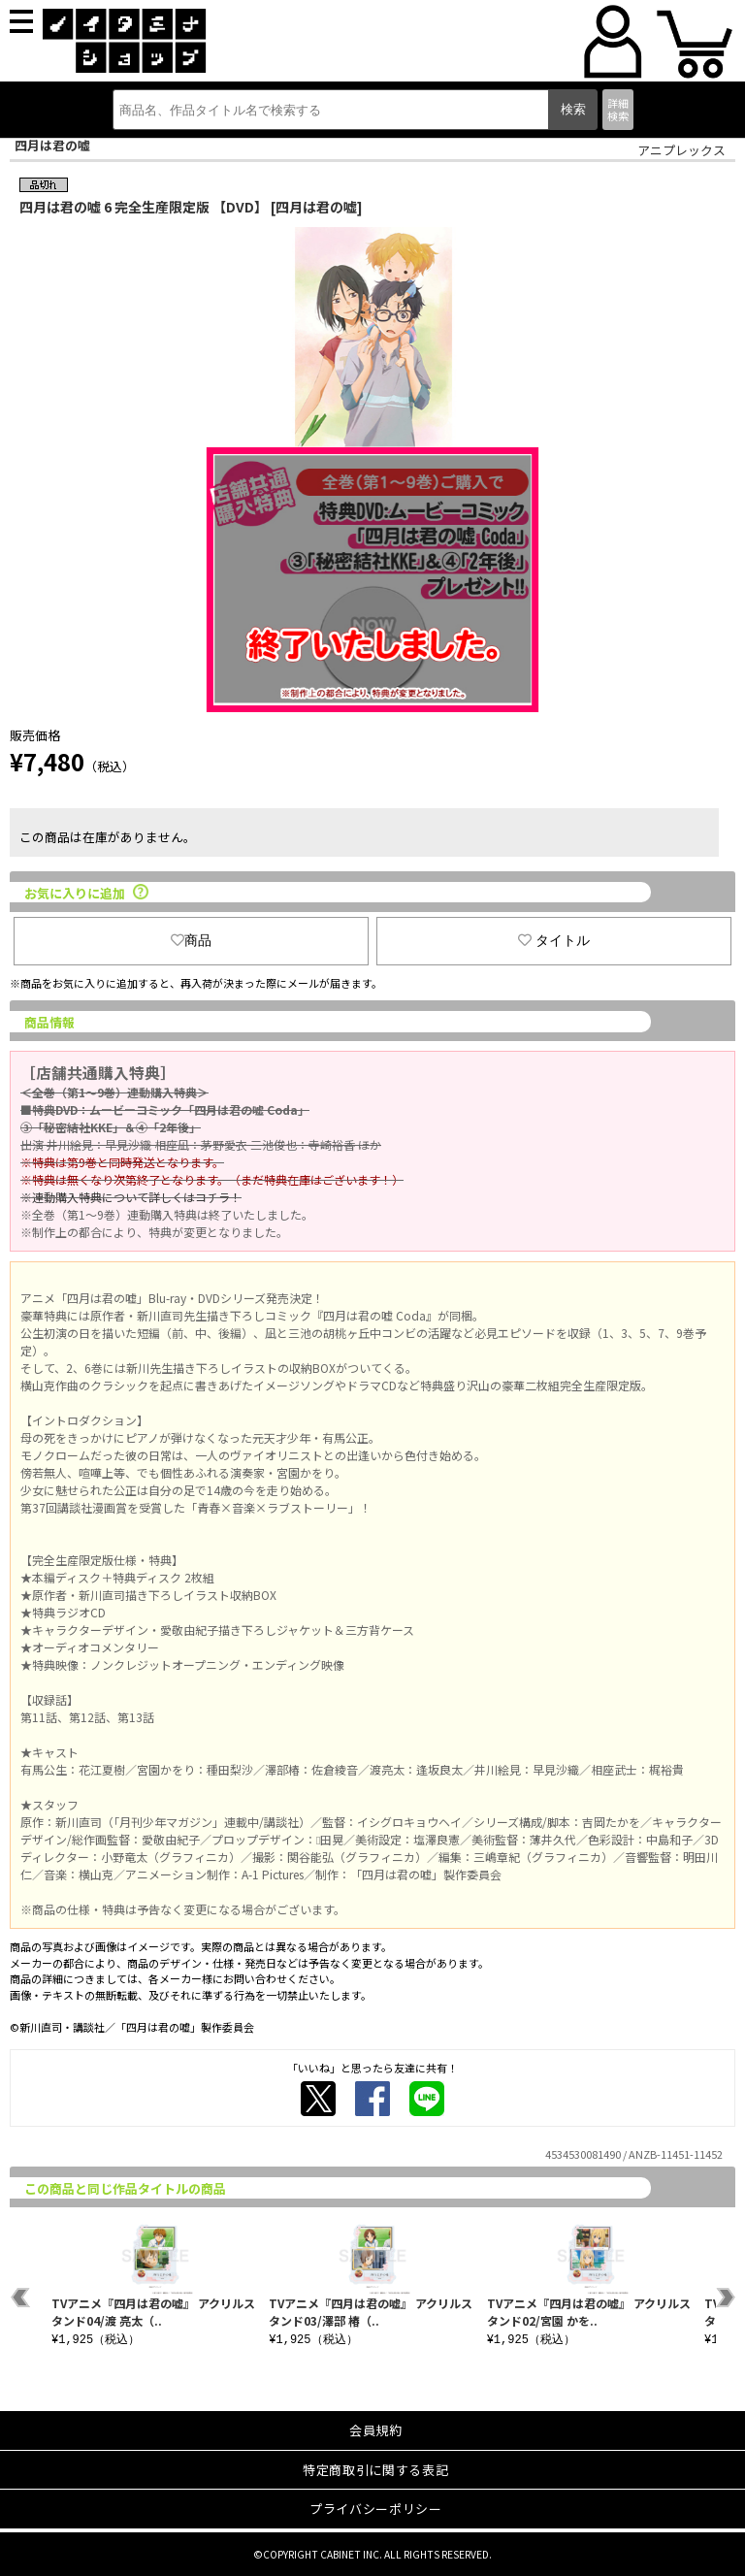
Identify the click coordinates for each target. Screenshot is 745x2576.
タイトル (554, 940)
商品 (191, 940)
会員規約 (376, 2430)
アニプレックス (681, 150)
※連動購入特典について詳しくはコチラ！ (131, 1197)
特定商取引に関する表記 (375, 2470)
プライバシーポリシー (375, 2508)
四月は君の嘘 (52, 145)
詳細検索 (618, 109)
